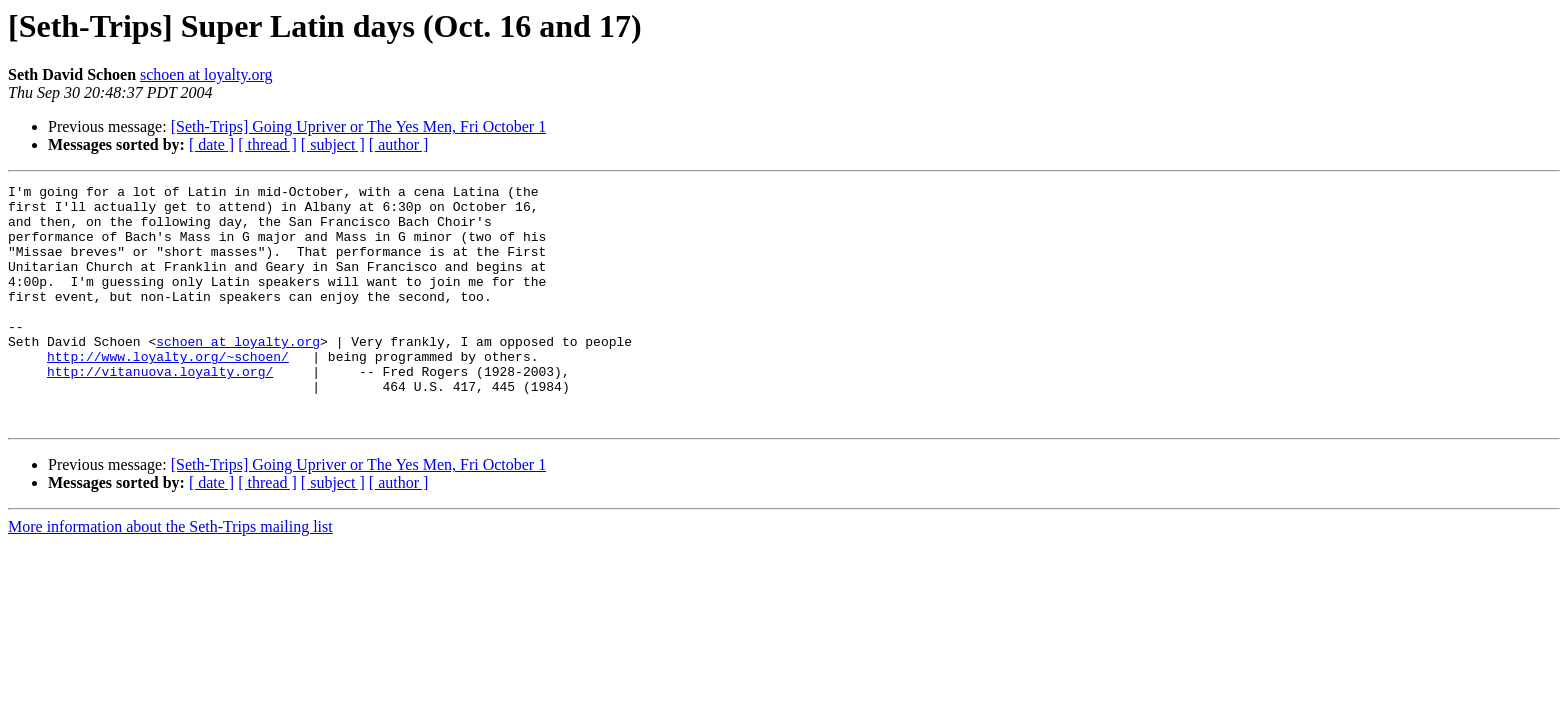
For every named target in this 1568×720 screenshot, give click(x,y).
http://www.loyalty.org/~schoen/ (168, 392)
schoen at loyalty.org (206, 74)
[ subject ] (333, 144)
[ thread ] (267, 144)
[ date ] (211, 144)
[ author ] (399, 144)
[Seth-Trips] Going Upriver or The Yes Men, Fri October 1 (359, 126)
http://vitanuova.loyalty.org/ (160, 410)
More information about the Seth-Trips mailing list (170, 574)
